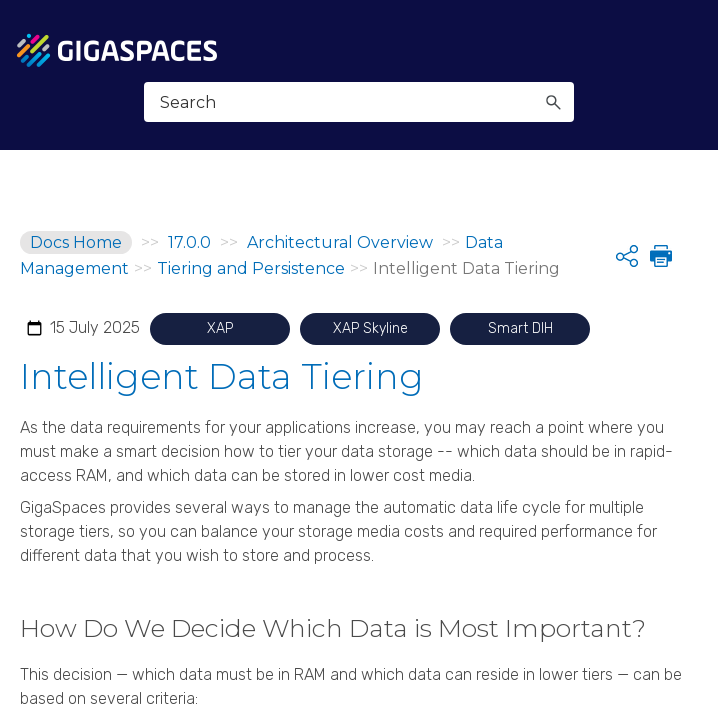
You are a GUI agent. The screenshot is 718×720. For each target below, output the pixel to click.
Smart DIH (520, 328)
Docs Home (76, 242)
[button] (553, 102)
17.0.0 (189, 242)
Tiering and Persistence (251, 268)
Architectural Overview (342, 242)
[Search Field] (359, 102)
